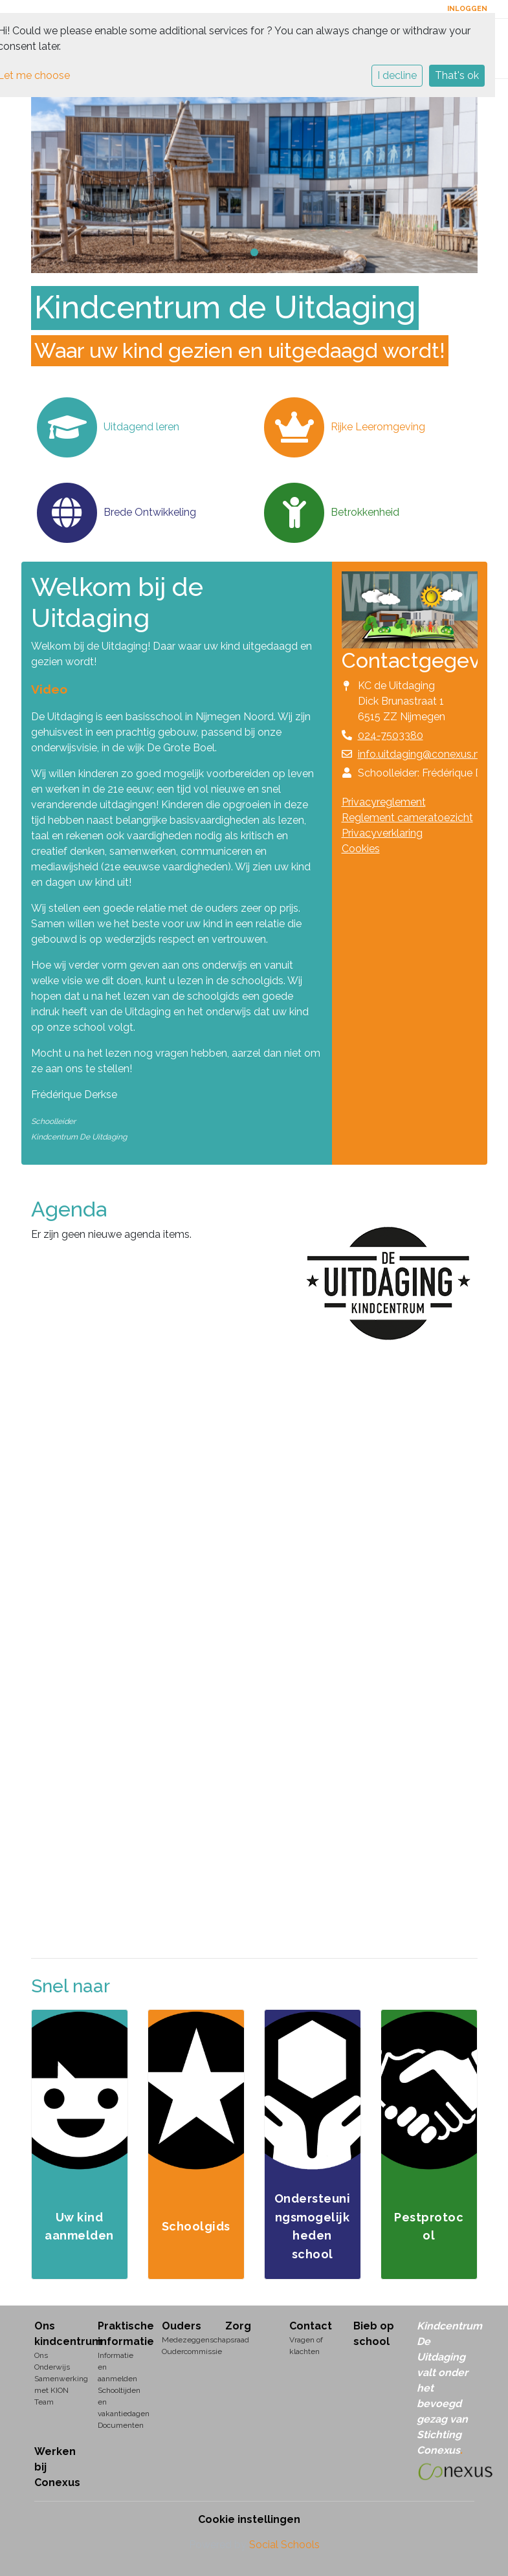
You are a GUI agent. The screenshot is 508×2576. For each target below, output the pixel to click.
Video (49, 689)
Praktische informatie (120, 2334)
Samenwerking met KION (56, 2384)
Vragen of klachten (306, 2345)
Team (44, 2401)
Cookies (361, 848)
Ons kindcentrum (56, 2334)
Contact (310, 2326)
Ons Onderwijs (52, 2361)
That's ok (457, 75)
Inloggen (467, 9)
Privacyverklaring (382, 833)
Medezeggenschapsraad (184, 2339)
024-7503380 (390, 735)
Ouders (181, 2326)
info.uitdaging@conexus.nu (421, 754)
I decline (397, 75)
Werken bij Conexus (56, 2467)
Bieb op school (373, 2334)
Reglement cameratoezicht (407, 817)
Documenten (120, 2425)
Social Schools (284, 2544)
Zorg (238, 2326)
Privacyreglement (384, 802)
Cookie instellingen (249, 2519)
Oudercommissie (184, 2351)
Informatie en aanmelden (117, 2367)
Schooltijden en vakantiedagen (120, 2402)
